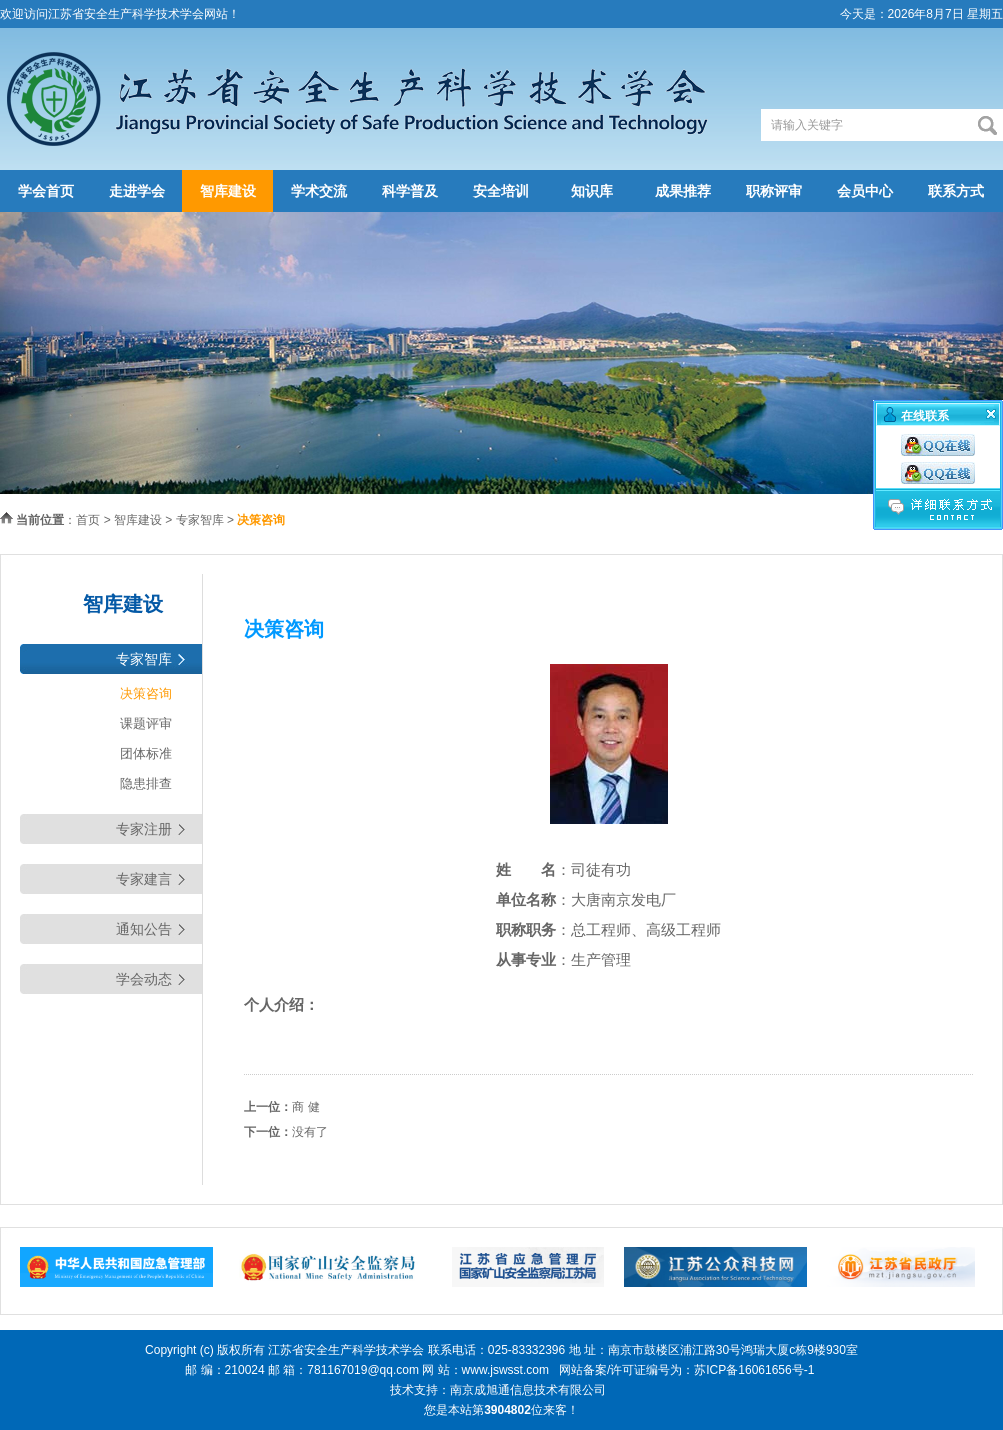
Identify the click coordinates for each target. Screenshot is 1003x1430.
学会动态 (144, 979)
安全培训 (501, 191)
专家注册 (144, 829)
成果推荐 (683, 191)
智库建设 (228, 191)
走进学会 (137, 191)
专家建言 (144, 879)
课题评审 (146, 723)
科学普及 (410, 191)
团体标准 (146, 753)
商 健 (305, 1107)
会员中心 (865, 191)
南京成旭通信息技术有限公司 (528, 1390)
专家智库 (200, 520)
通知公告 (144, 929)
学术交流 (319, 191)
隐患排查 (146, 783)
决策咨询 (146, 693)
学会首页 (46, 191)
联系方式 (956, 191)
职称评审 (774, 191)
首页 (88, 520)
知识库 (592, 191)
